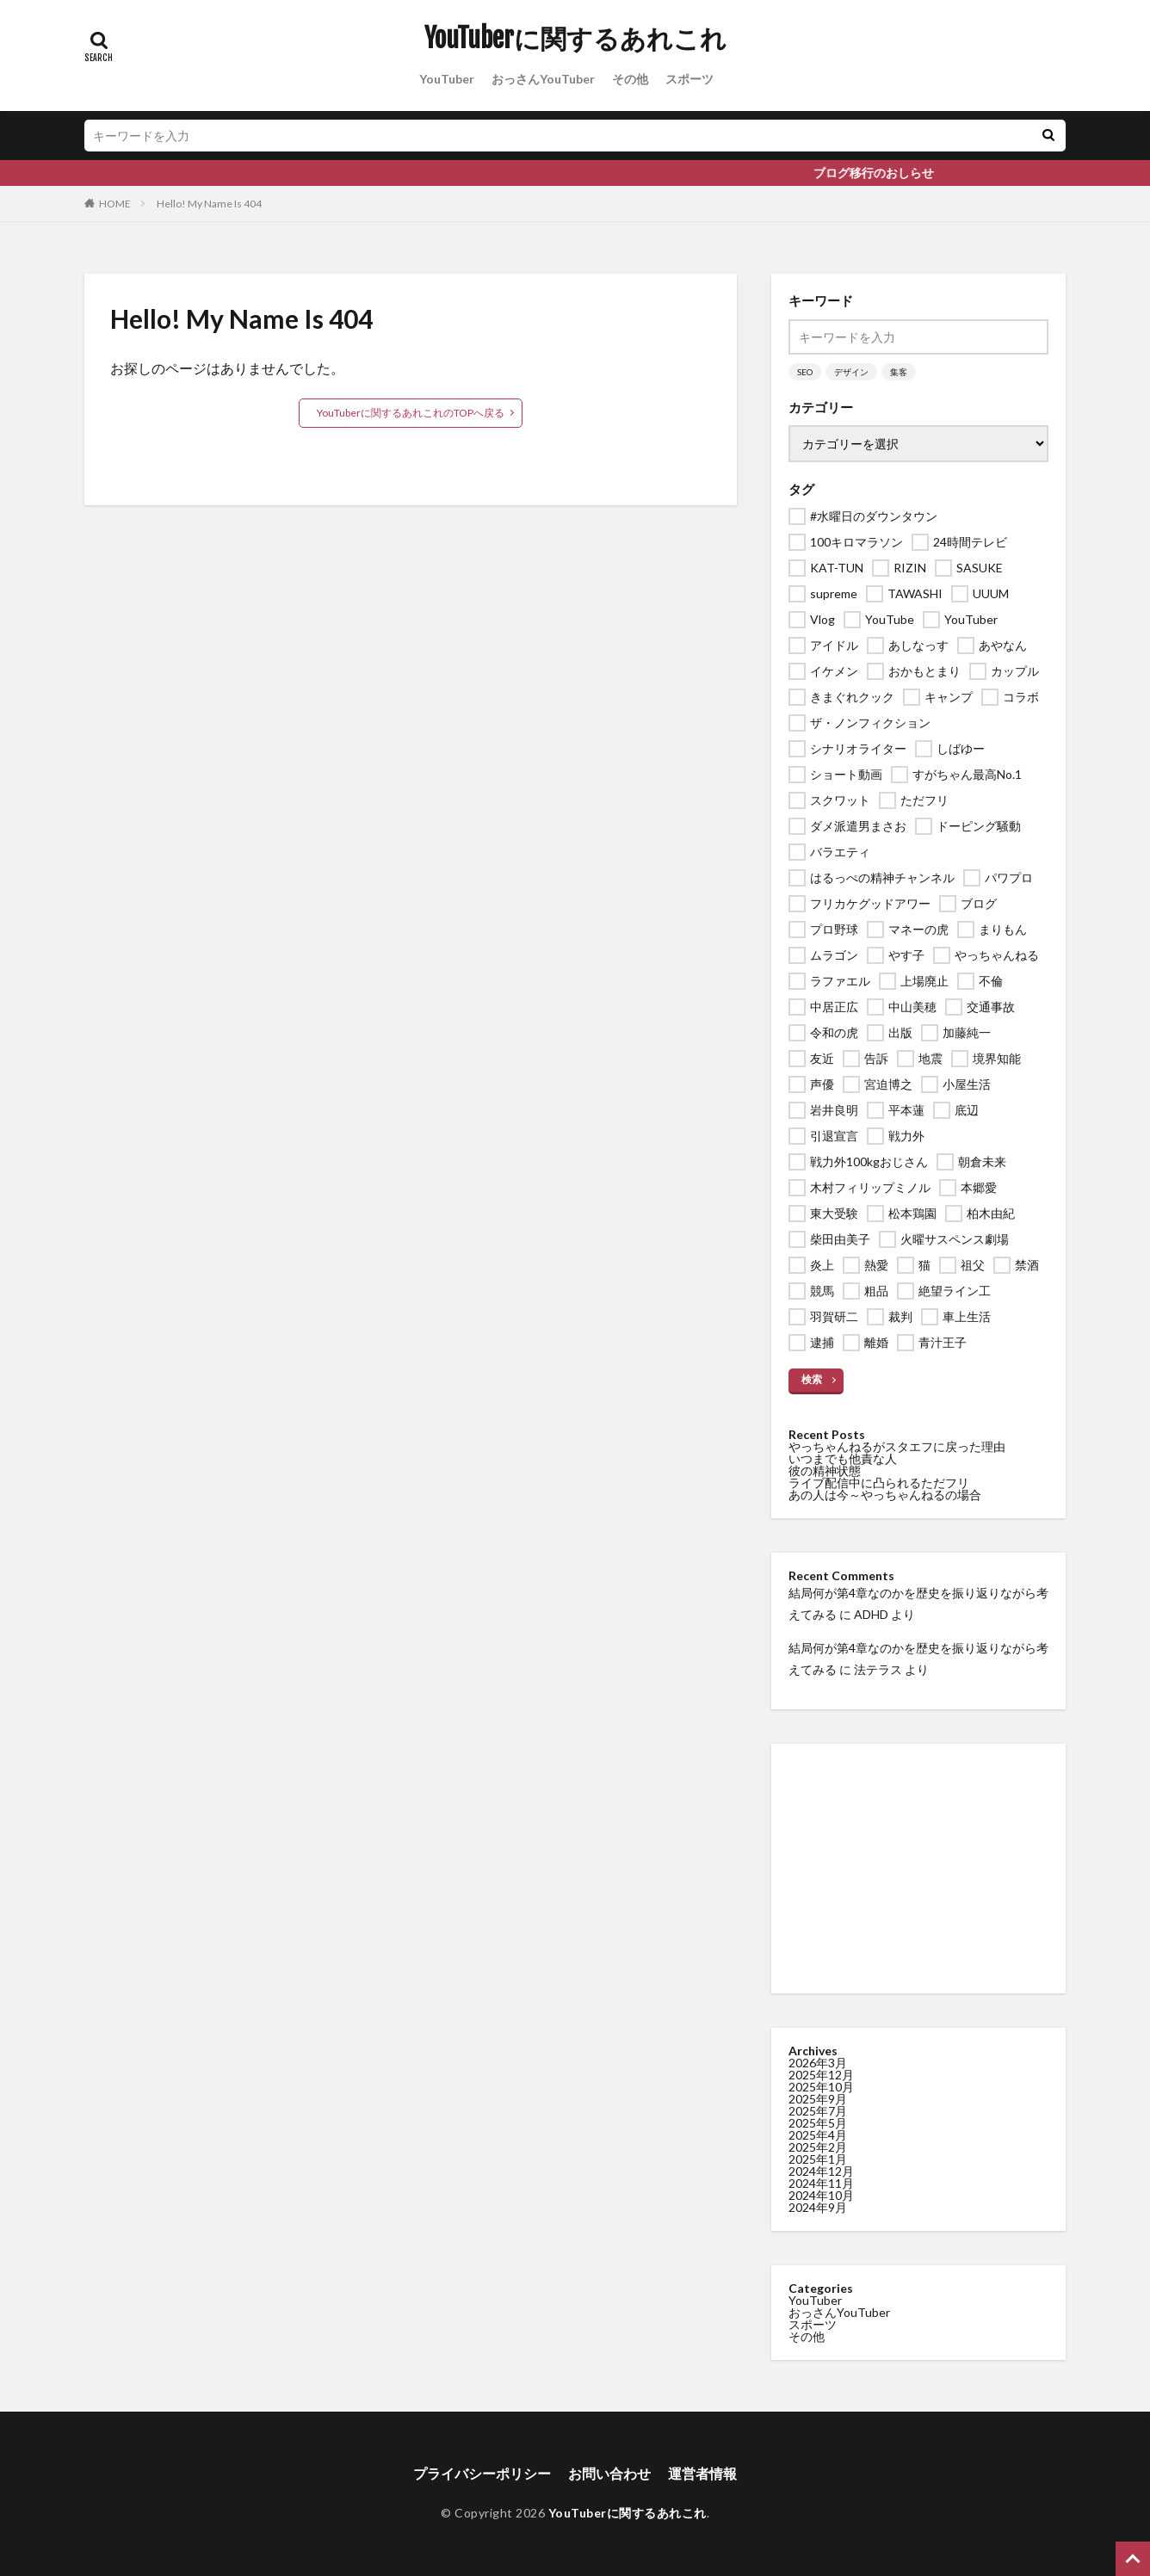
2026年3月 (817, 2062)
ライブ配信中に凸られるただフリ (878, 1482)
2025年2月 (817, 2147)
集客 (898, 372)
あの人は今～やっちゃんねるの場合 (884, 1494)
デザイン (851, 372)
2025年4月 (817, 2135)
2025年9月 (817, 2098)
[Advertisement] (918, 1868)
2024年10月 (821, 2195)
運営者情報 (702, 2473)
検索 (811, 1379)
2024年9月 (817, 2207)
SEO (805, 372)
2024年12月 (821, 2171)
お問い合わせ (609, 2473)
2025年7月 (817, 2110)
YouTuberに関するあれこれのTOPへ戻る (410, 412)
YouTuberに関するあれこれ (575, 39)
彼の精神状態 (824, 1470)
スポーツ (689, 78)
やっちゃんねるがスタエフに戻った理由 (896, 1446)
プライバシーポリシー (482, 2473)
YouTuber (446, 78)
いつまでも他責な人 (842, 1458)
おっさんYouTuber (543, 78)
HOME (115, 203)
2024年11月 (821, 2183)
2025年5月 (817, 2123)
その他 (630, 78)
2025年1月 (817, 2159)
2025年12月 (821, 2074)
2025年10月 (821, 2086)
